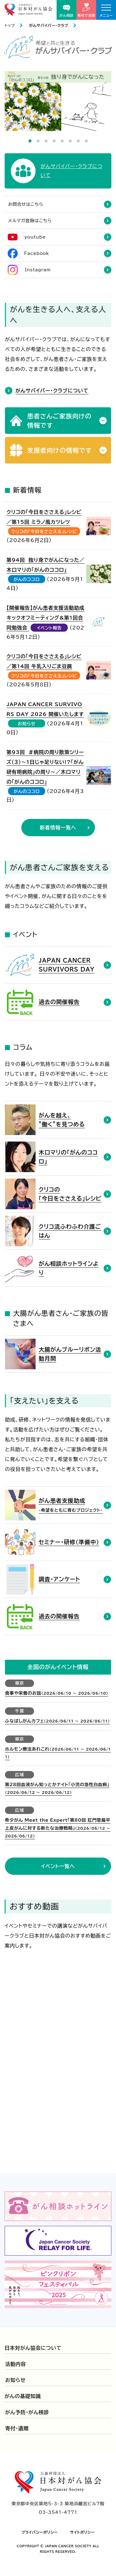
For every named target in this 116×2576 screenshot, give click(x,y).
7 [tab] (78, 140)
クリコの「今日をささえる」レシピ (44, 531)
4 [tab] (54, 140)
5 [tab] (62, 140)
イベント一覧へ (58, 1866)
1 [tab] (30, 140)
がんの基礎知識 (23, 2396)
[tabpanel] (58, 101)
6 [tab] (70, 140)
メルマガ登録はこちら (30, 220)
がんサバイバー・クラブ (48, 25)
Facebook (36, 253)
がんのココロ (27, 579)
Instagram (38, 270)
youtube (35, 237)
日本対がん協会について (33, 2347)
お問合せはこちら (25, 204)
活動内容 (15, 2364)
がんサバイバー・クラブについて (51, 390)
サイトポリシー (82, 2532)
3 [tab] (46, 140)
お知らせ (27, 724)
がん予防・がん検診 (27, 2412)
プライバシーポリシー (39, 2532)
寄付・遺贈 (17, 2428)
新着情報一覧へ (58, 827)
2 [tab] (38, 140)
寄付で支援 (86, 10)
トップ (10, 25)
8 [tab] (86, 140)
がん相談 (66, 11)
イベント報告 (49, 628)
